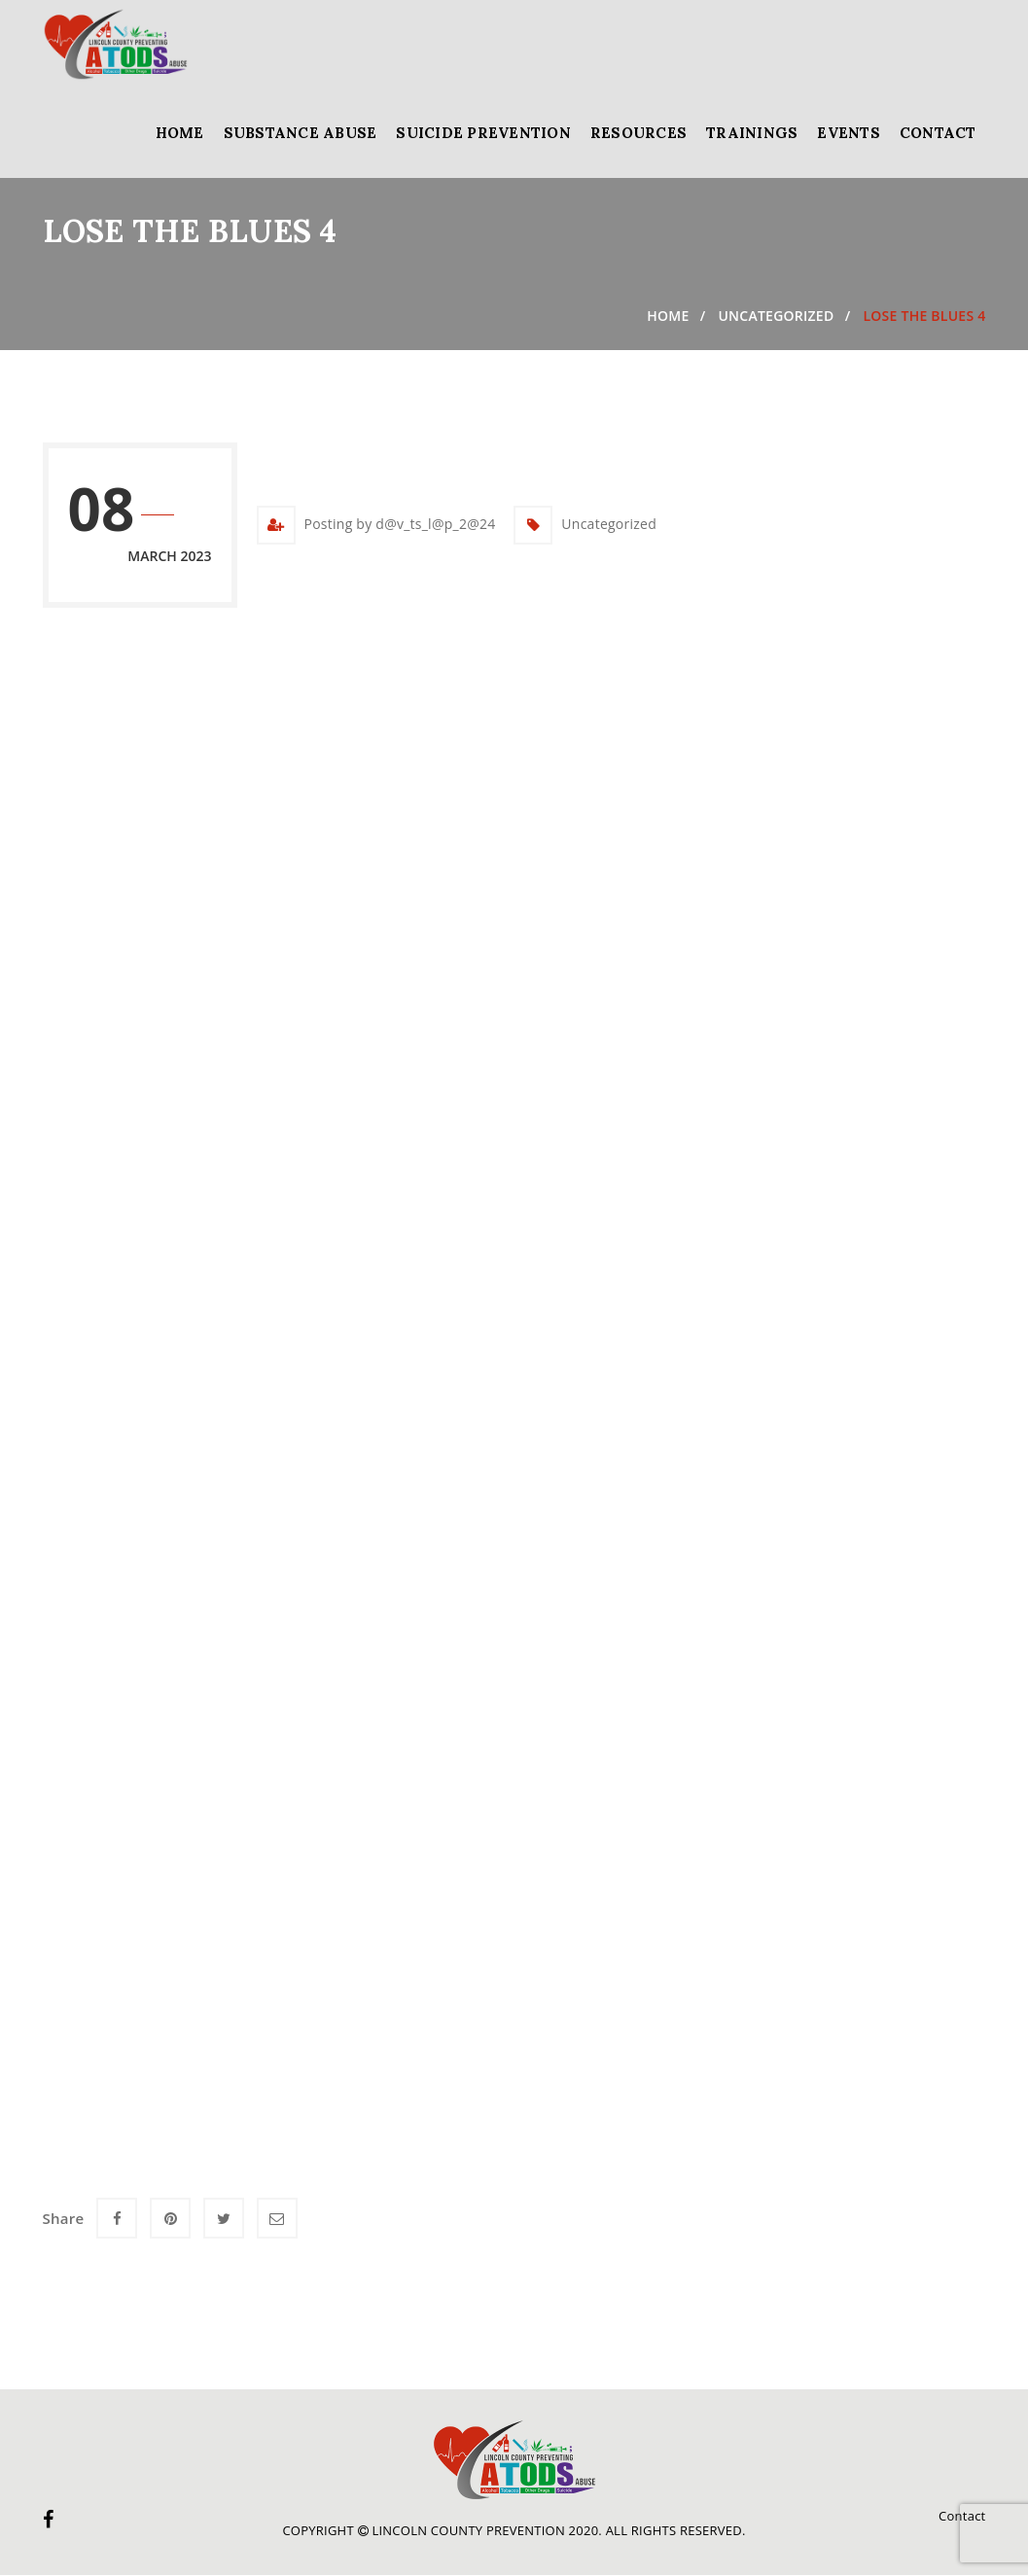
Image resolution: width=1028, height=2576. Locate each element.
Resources (638, 133)
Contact (938, 133)
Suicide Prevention (483, 133)
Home (180, 133)
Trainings (752, 133)
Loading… (354, 1373)
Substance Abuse (300, 133)
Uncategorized (775, 315)
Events (848, 133)
